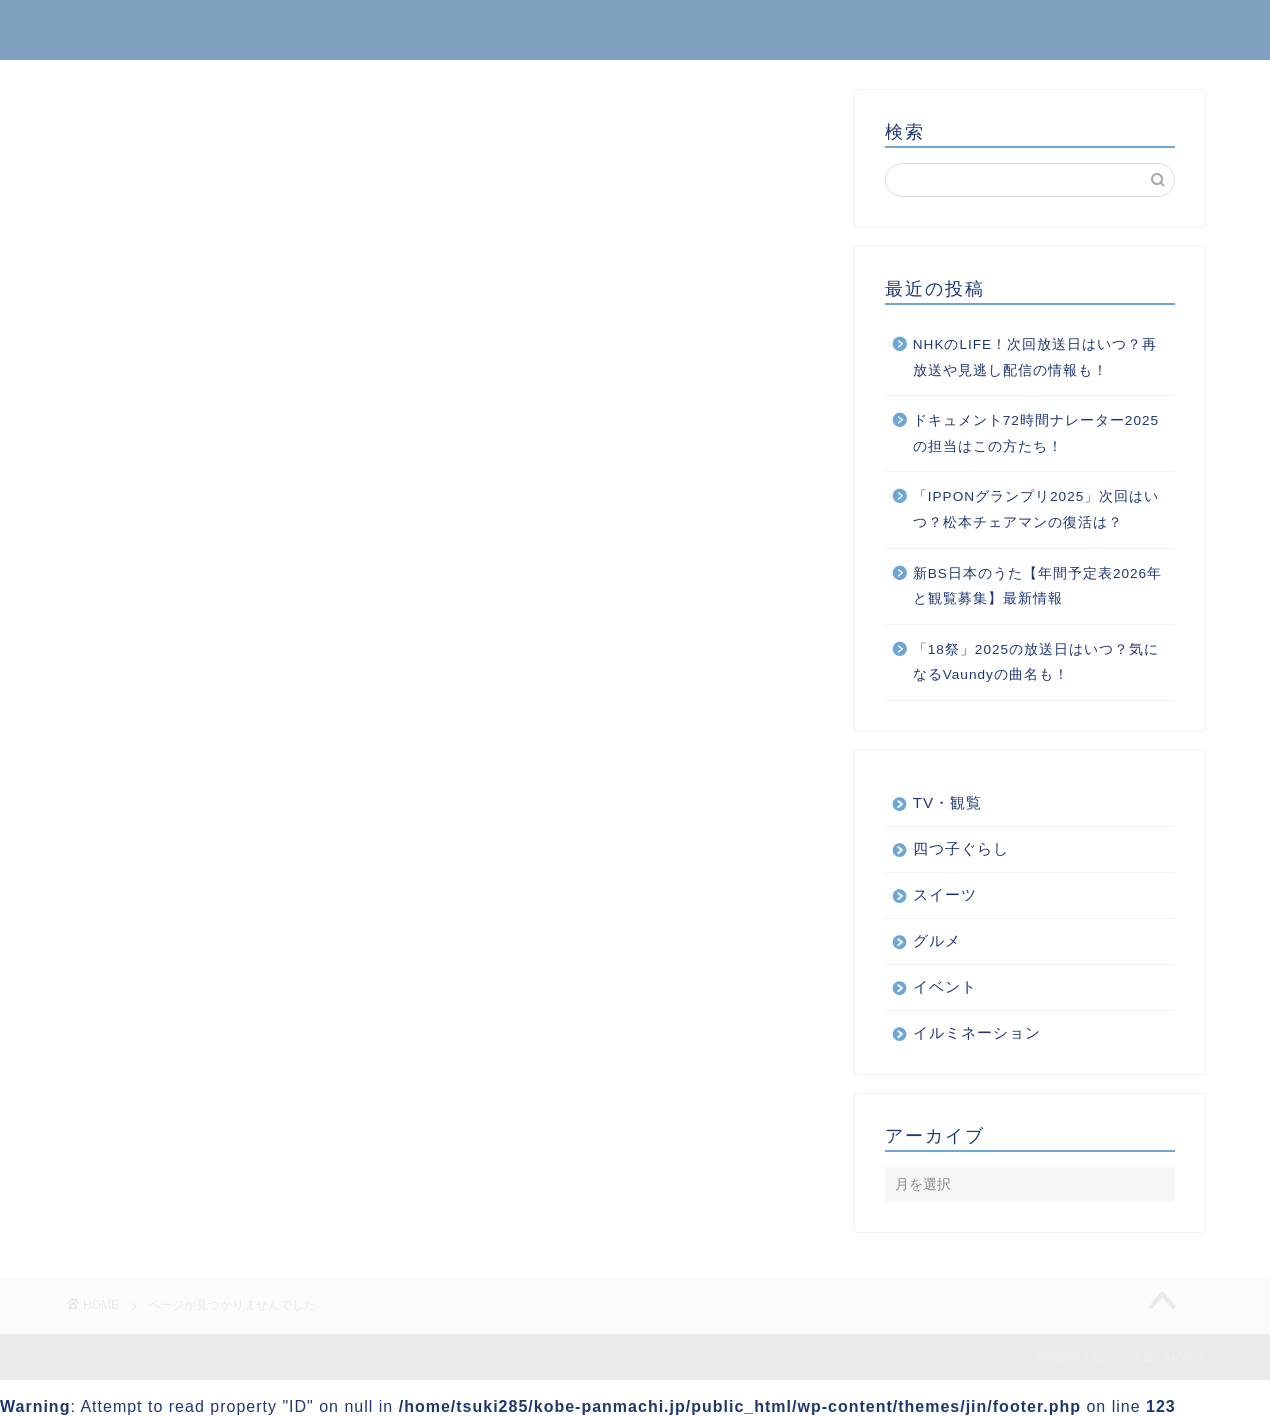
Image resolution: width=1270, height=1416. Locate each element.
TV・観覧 (947, 802)
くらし (170, 1001)
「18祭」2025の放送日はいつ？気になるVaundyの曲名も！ (1036, 662)
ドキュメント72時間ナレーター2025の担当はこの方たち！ (1036, 433)
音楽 (162, 1187)
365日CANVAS (140, 28)
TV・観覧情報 (198, 974)
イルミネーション (213, 1054)
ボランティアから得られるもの (264, 1134)
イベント (179, 1027)
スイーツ (179, 1107)
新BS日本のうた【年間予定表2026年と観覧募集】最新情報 (1037, 586)
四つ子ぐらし (196, 1160)
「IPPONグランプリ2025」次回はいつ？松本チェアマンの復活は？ (1036, 509)
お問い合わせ (1142, 31)
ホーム (1020, 31)
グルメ (170, 1080)
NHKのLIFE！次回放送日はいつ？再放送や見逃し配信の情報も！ (1035, 357)
